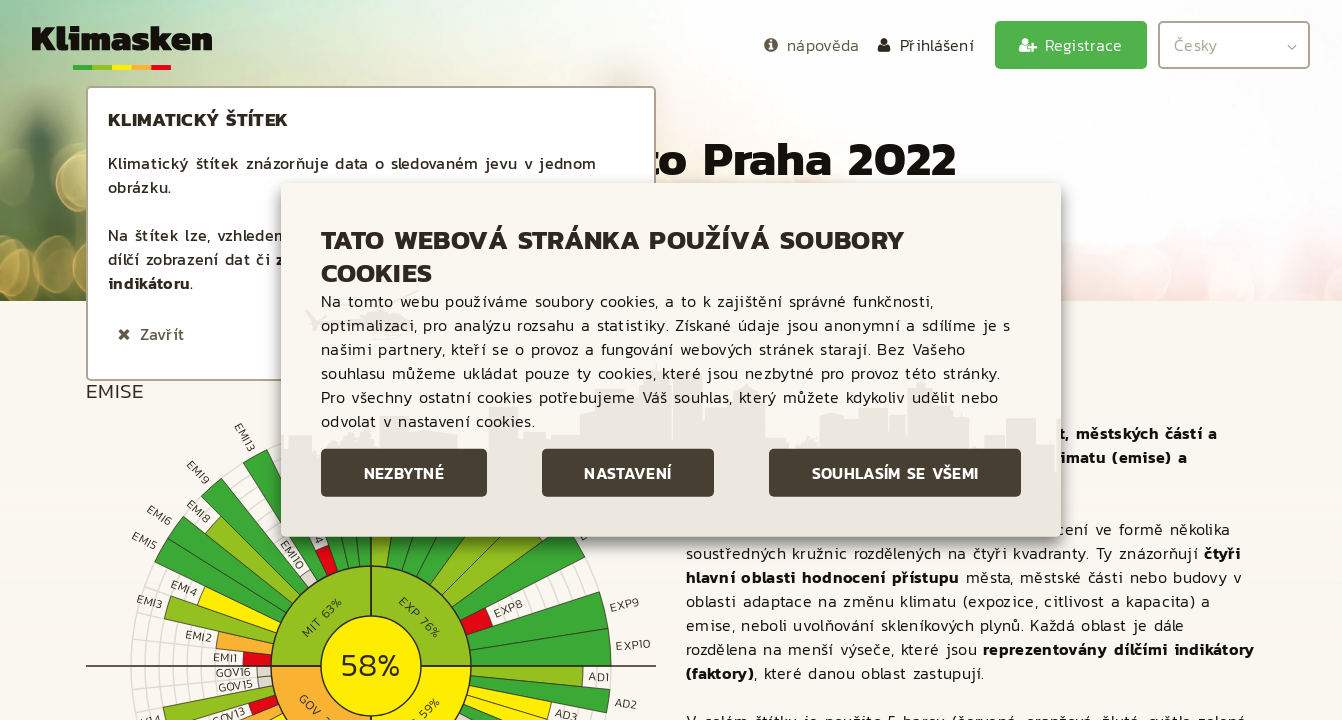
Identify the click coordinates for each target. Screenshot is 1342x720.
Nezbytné (404, 473)
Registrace (1084, 45)
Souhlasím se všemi (895, 473)
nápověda (823, 45)
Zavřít (162, 334)
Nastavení (627, 473)
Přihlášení (937, 45)
